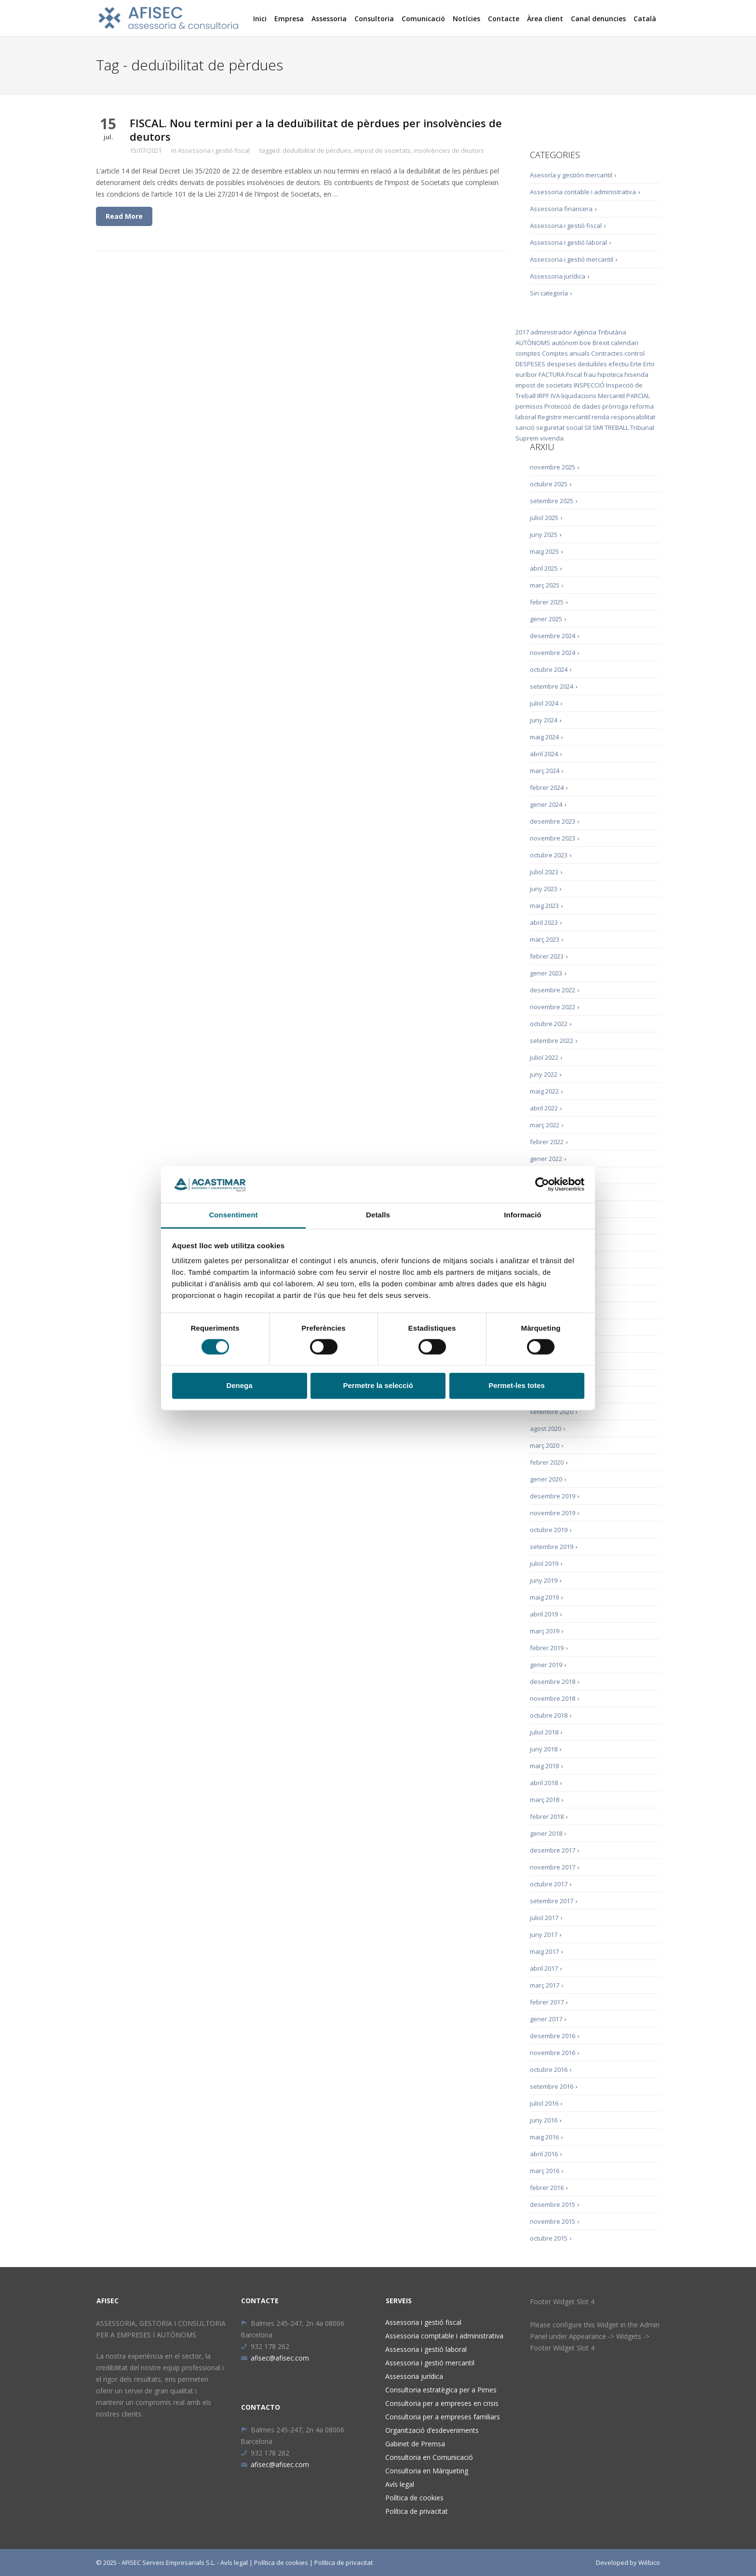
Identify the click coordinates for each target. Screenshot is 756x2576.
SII (587, 427)
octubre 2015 (548, 2238)
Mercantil (611, 395)
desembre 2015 (552, 2204)
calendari (624, 342)
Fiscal (574, 374)
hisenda (636, 374)
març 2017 (544, 1985)
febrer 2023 (547, 956)
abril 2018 (544, 1782)
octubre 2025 (548, 484)
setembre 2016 (551, 2086)
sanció (525, 427)
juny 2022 (543, 1074)
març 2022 (544, 1125)
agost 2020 (545, 1428)
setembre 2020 (551, 1411)
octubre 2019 (548, 1529)
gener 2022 (546, 1158)
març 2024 (544, 770)
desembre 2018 (552, 1681)
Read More (124, 216)
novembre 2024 (552, 652)
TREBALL (617, 427)
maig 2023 (544, 905)
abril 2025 (544, 568)
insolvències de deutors (449, 150)
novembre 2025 (552, 467)
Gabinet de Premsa (415, 2443)
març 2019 (544, 1631)
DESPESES (530, 364)
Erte (636, 364)
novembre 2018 (552, 1698)
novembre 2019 (552, 1512)
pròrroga (615, 406)
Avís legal (399, 2484)
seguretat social (559, 427)
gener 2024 (546, 804)
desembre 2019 (552, 1496)
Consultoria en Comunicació (429, 2457)
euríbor (526, 374)
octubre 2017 (548, 1884)
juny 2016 (543, 2120)
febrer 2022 (547, 1141)
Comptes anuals (566, 353)
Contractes (607, 353)
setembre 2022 (551, 1040)
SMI (598, 427)
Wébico (649, 2562)
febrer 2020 (547, 1462)
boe (585, 342)
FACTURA (552, 374)
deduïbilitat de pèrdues (317, 150)
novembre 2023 (552, 838)
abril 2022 (544, 1108)
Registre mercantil (564, 417)
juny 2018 (543, 1749)
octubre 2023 (548, 855)
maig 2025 (544, 551)
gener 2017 (546, 2019)
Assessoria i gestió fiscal (214, 150)
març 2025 (544, 585)
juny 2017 (543, 1934)
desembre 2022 (552, 990)
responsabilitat (633, 417)
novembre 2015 (552, 2221)
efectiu (618, 364)
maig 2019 (544, 1597)
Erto (649, 364)
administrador (551, 332)
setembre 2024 (551, 686)
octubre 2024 (548, 669)
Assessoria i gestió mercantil (571, 259)
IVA (555, 395)
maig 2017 (544, 1951)
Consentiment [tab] (233, 1215)
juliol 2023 (544, 872)
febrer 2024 (547, 787)
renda (600, 417)
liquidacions (578, 395)
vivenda (552, 438)
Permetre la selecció (378, 1386)
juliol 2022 (544, 1057)
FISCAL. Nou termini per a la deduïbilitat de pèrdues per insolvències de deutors (316, 130)
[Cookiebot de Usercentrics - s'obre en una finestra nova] (542, 1184)
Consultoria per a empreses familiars (442, 2416)
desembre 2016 (552, 2035)
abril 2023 (544, 922)
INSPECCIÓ (589, 385)
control (634, 353)
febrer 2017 (547, 2002)
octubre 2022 (548, 1023)
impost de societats (382, 150)
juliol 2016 (544, 2103)
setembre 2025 (551, 500)
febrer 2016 (547, 2187)
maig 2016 (544, 2137)
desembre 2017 (552, 1850)
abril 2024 (544, 753)
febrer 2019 (547, 1647)
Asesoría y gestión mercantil (571, 175)
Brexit (601, 342)
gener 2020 (546, 1479)
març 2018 (544, 1799)
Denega (239, 1386)
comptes (527, 353)
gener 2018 (546, 1833)
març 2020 (544, 1445)
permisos (529, 406)
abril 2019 (544, 1614)
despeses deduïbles (577, 364)
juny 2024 (543, 720)
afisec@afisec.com (275, 2357)
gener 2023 (546, 973)
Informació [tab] (522, 1215)
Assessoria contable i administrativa (583, 191)
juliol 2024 (544, 703)
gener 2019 (546, 1664)
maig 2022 (544, 1091)
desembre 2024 (552, 635)
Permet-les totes (516, 1386)
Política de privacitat (416, 2511)
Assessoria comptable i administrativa (444, 2335)
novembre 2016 (552, 2052)
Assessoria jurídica (557, 276)
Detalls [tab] (378, 1215)
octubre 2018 (548, 1715)
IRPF (543, 395)
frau (589, 374)
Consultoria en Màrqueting (426, 2470)
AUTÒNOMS (532, 342)
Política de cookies (414, 2497)
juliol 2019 (544, 1563)
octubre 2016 (548, 2069)
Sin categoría (549, 293)
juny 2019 (543, 1580)
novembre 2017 (552, 1867)
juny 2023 (543, 888)
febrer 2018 (547, 1816)
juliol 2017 (544, 1917)
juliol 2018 (544, 1732)
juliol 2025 (544, 517)
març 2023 (544, 939)
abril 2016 (544, 2153)
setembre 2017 (551, 1900)
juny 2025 (543, 534)
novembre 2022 (552, 1006)
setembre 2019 (551, 1546)
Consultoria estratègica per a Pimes (441, 2389)
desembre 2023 (552, 821)
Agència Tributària (599, 332)
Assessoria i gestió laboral (568, 242)
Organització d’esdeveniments (432, 2430)
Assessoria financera (561, 208)
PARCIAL (638, 395)
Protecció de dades (572, 406)
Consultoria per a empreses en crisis (442, 2403)
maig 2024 (544, 737)
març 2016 (544, 2170)
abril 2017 (544, 1968)
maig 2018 (544, 1766)
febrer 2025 (547, 602)
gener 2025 (546, 618)
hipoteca (610, 374)
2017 (522, 332)
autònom (565, 342)
